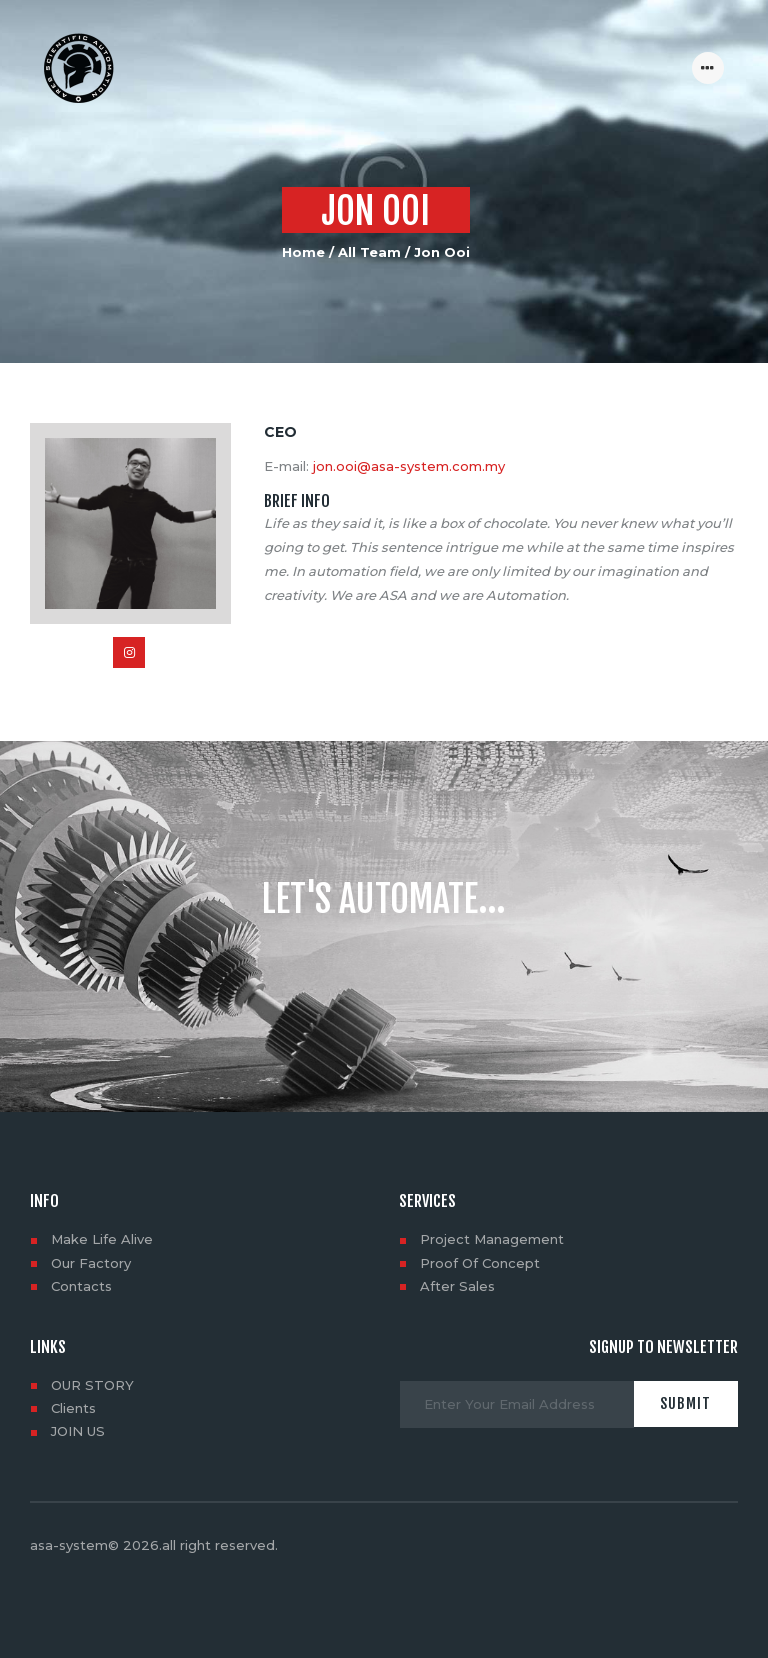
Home (303, 252)
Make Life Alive (102, 1239)
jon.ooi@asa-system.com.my (409, 466)
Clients (73, 1408)
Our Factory (91, 1263)
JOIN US (78, 1431)
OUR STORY (92, 1385)
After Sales (457, 1286)
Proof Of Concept (480, 1263)
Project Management (492, 1239)
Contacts (81, 1286)
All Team (369, 252)
